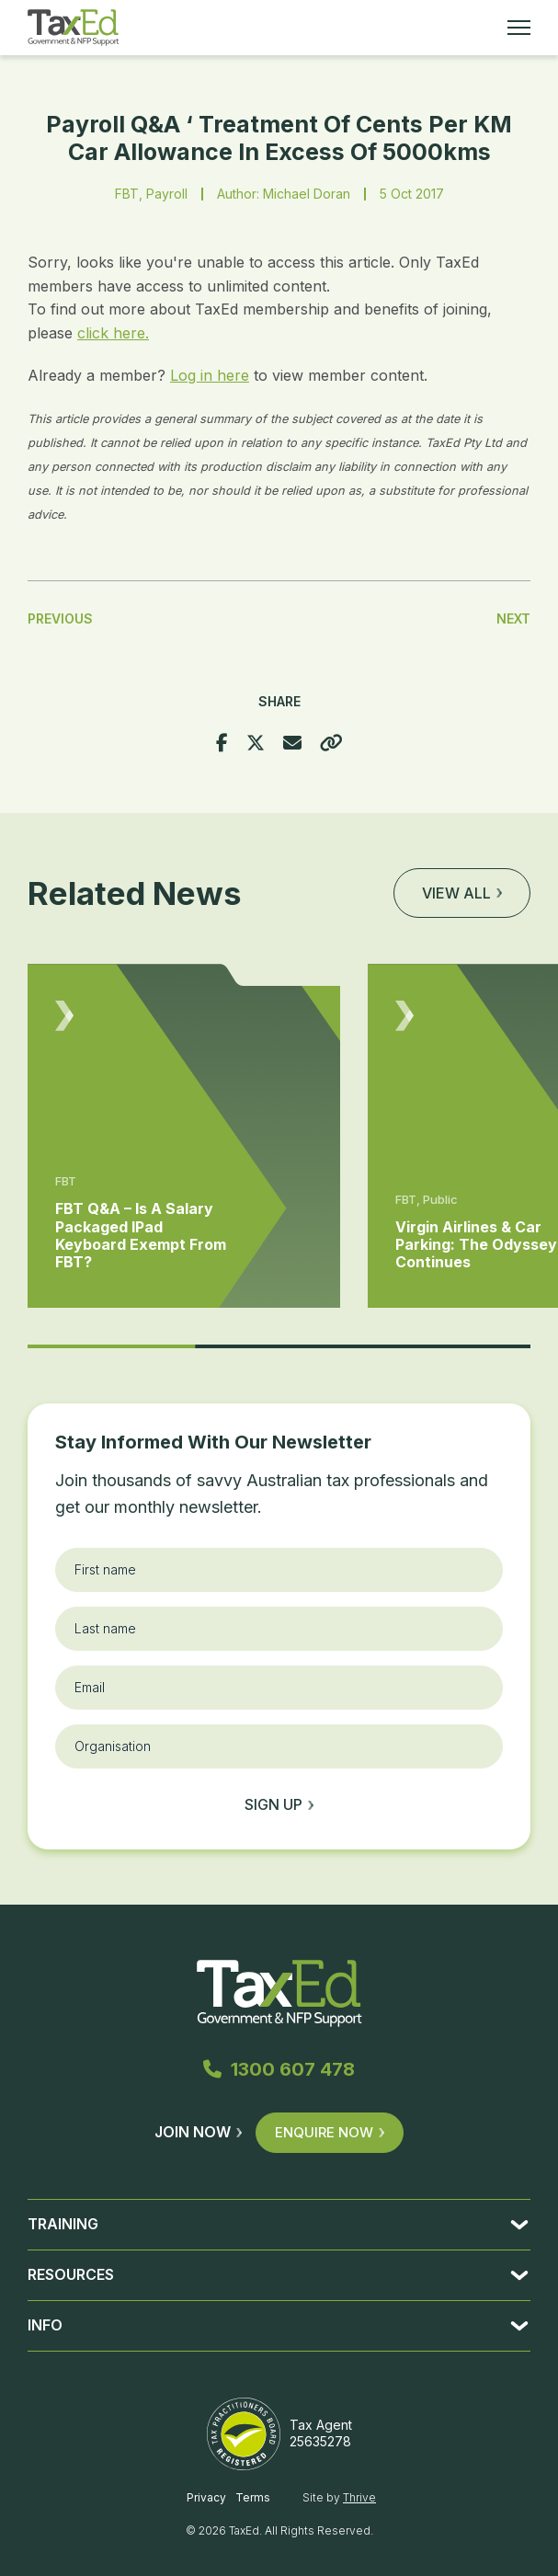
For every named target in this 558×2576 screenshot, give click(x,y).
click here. (113, 333)
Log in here (209, 375)
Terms (252, 2497)
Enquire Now (329, 2132)
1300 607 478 (279, 2069)
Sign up (279, 1804)
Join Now (198, 2132)
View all (462, 893)
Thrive (359, 2497)
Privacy (206, 2497)
